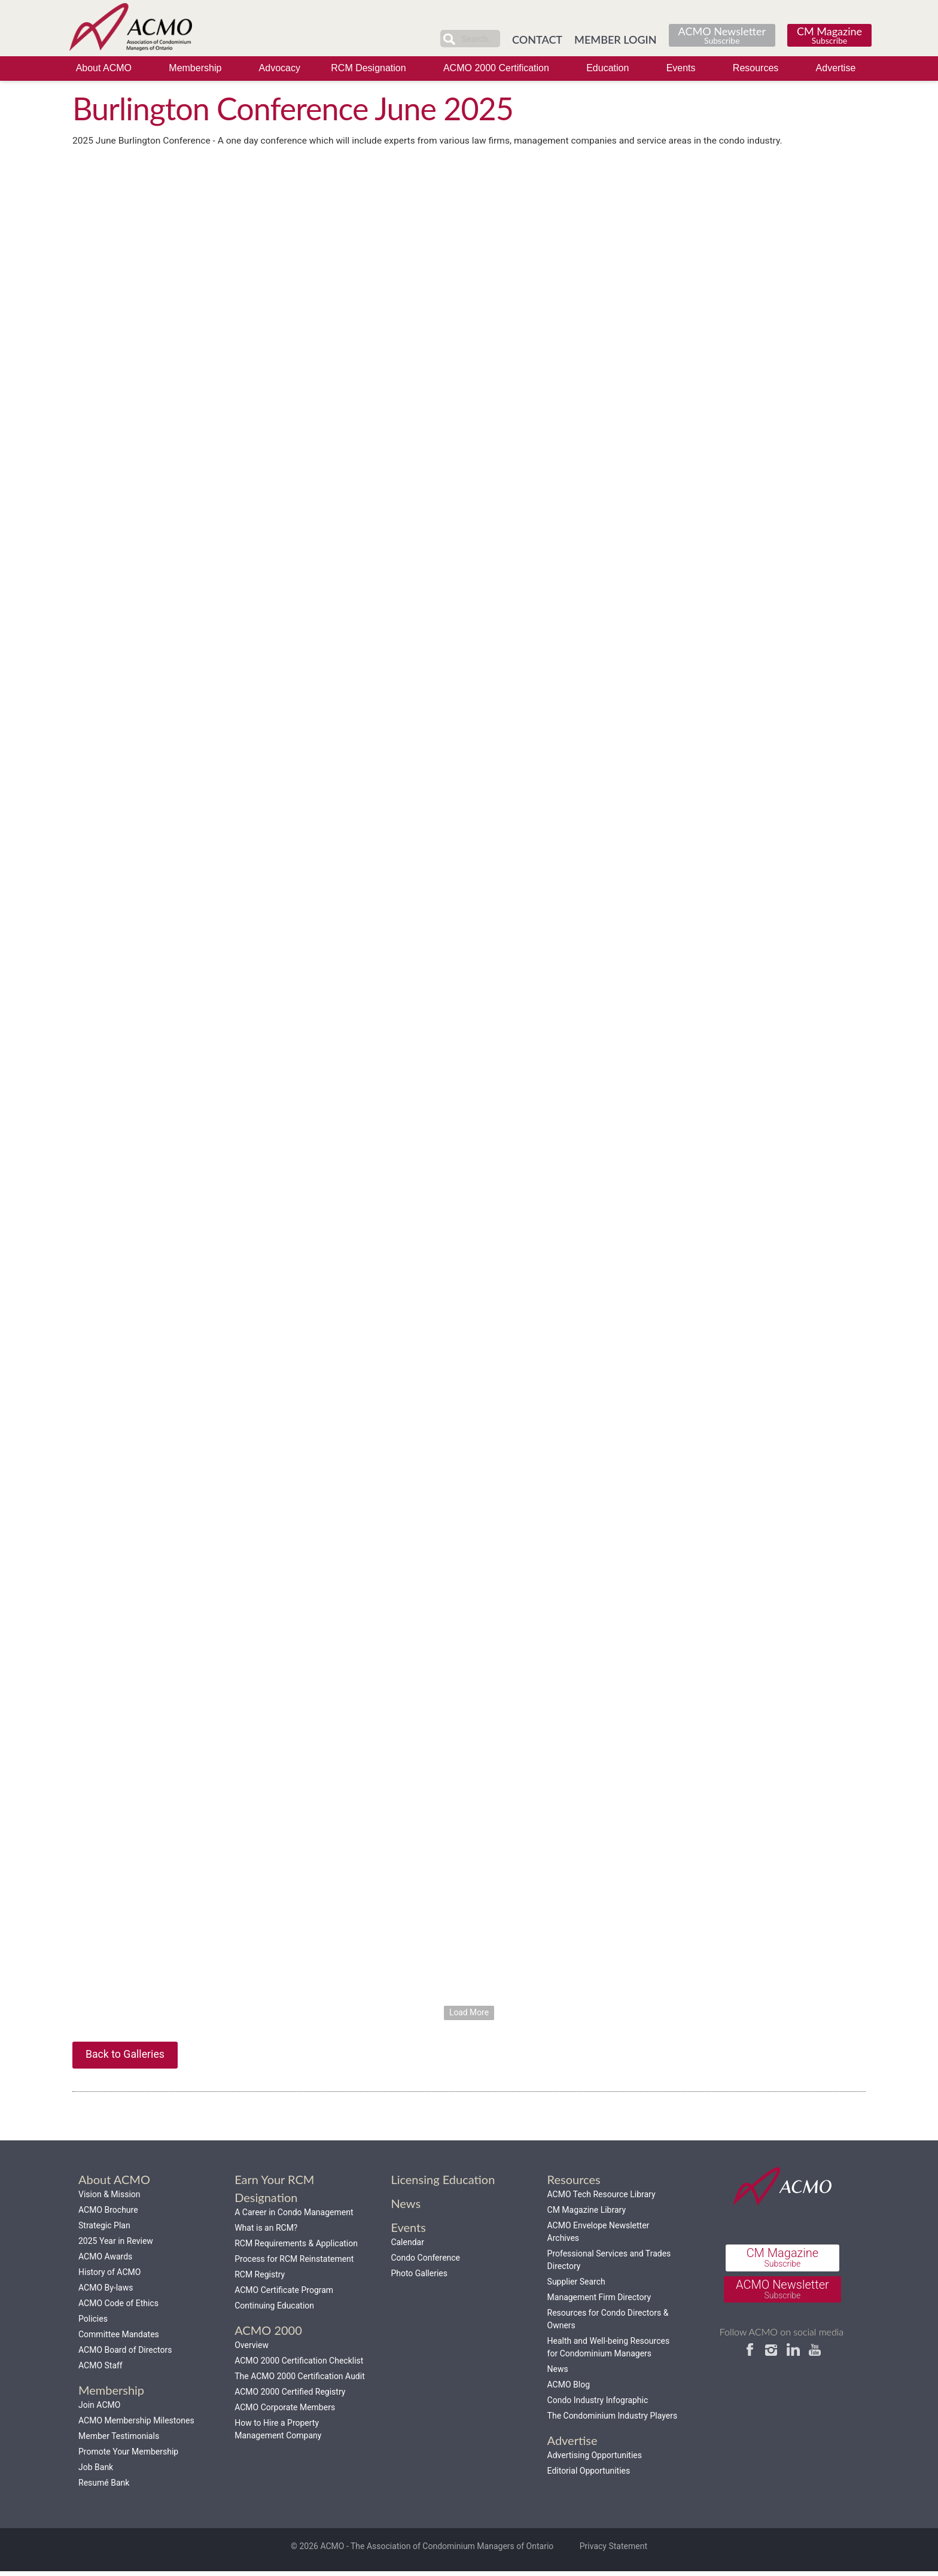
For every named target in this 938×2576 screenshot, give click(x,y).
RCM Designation (368, 68)
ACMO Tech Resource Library (601, 2198)
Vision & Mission (109, 2198)
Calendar (407, 2246)
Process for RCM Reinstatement (294, 2263)
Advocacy (279, 68)
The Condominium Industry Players (612, 2420)
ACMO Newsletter (722, 34)
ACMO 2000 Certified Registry (289, 2396)
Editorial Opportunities (589, 2475)
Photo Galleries (419, 2277)
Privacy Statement (613, 2551)
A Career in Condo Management (293, 2216)
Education (607, 68)
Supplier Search (576, 2286)
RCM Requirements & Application (296, 2247)
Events (681, 68)
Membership (195, 68)
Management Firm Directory (599, 2301)
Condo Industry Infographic (597, 2404)
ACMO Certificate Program (283, 2294)
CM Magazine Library (586, 2214)
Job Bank (95, 2471)
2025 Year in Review (115, 2245)
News (557, 2373)
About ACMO (104, 68)
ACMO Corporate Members (284, 2411)
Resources (755, 68)
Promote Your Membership (128, 2456)
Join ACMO (99, 2409)
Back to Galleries (126, 2057)
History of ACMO (109, 2276)
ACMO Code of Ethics (118, 2307)
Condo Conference (425, 2262)
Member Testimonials (118, 2440)
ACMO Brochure (108, 2214)
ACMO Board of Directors (125, 2354)
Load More (469, 2015)
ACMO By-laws (105, 2292)
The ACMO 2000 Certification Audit (299, 2380)
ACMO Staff (100, 2369)
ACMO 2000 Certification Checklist (298, 2365)
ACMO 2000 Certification (496, 68)
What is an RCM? (265, 2232)
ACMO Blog (568, 2388)
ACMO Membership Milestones (136, 2424)
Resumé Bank (103, 2487)
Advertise (836, 68)
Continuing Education (274, 2310)
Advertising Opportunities (594, 2459)
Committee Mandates (118, 2338)
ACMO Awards (105, 2260)
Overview (251, 2349)
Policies (93, 2323)
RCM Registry (259, 2278)
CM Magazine (829, 34)
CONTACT (537, 38)
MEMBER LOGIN (615, 38)
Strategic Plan (104, 2229)
